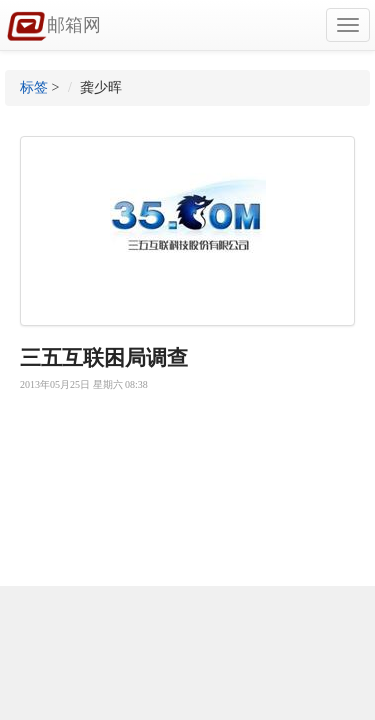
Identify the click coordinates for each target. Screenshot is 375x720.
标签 (34, 87)
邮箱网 (54, 27)
